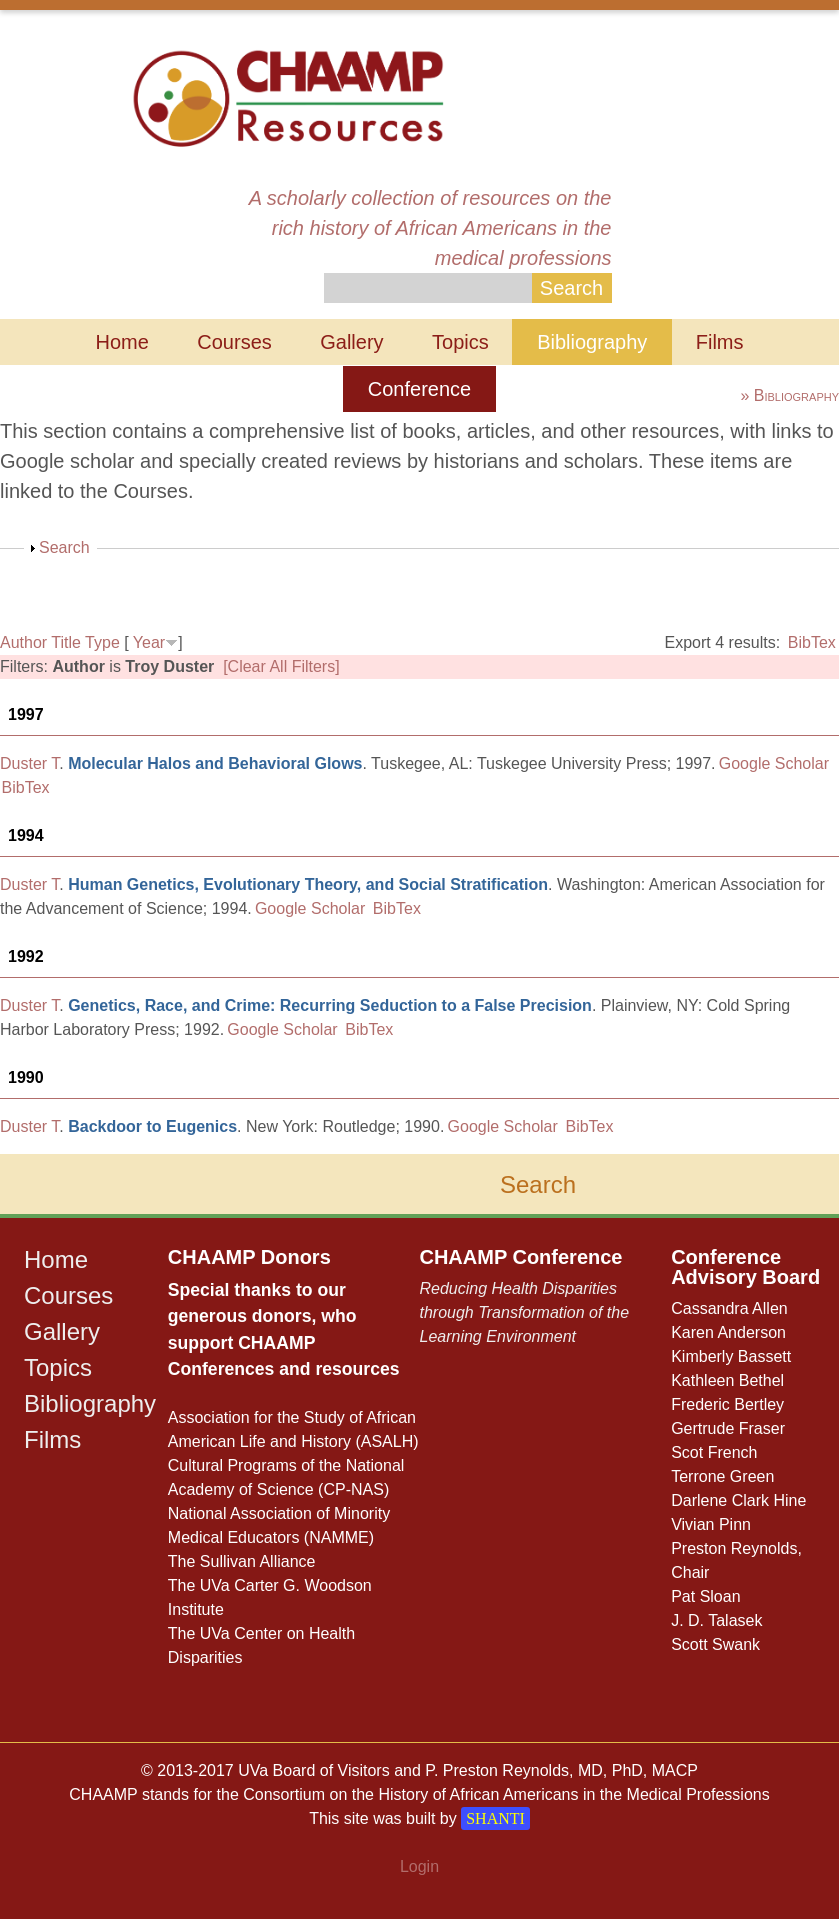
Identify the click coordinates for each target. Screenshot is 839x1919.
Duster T (29, 763)
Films (720, 342)
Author (23, 642)
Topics (460, 342)
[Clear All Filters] (281, 666)
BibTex (812, 642)
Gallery (351, 342)
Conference (419, 389)
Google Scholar (774, 763)
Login (419, 1866)
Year (149, 642)
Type (102, 642)
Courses (234, 342)
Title (66, 642)
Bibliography (592, 342)
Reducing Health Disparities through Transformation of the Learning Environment (524, 1312)
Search (64, 547)
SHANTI (495, 1818)
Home (121, 342)
